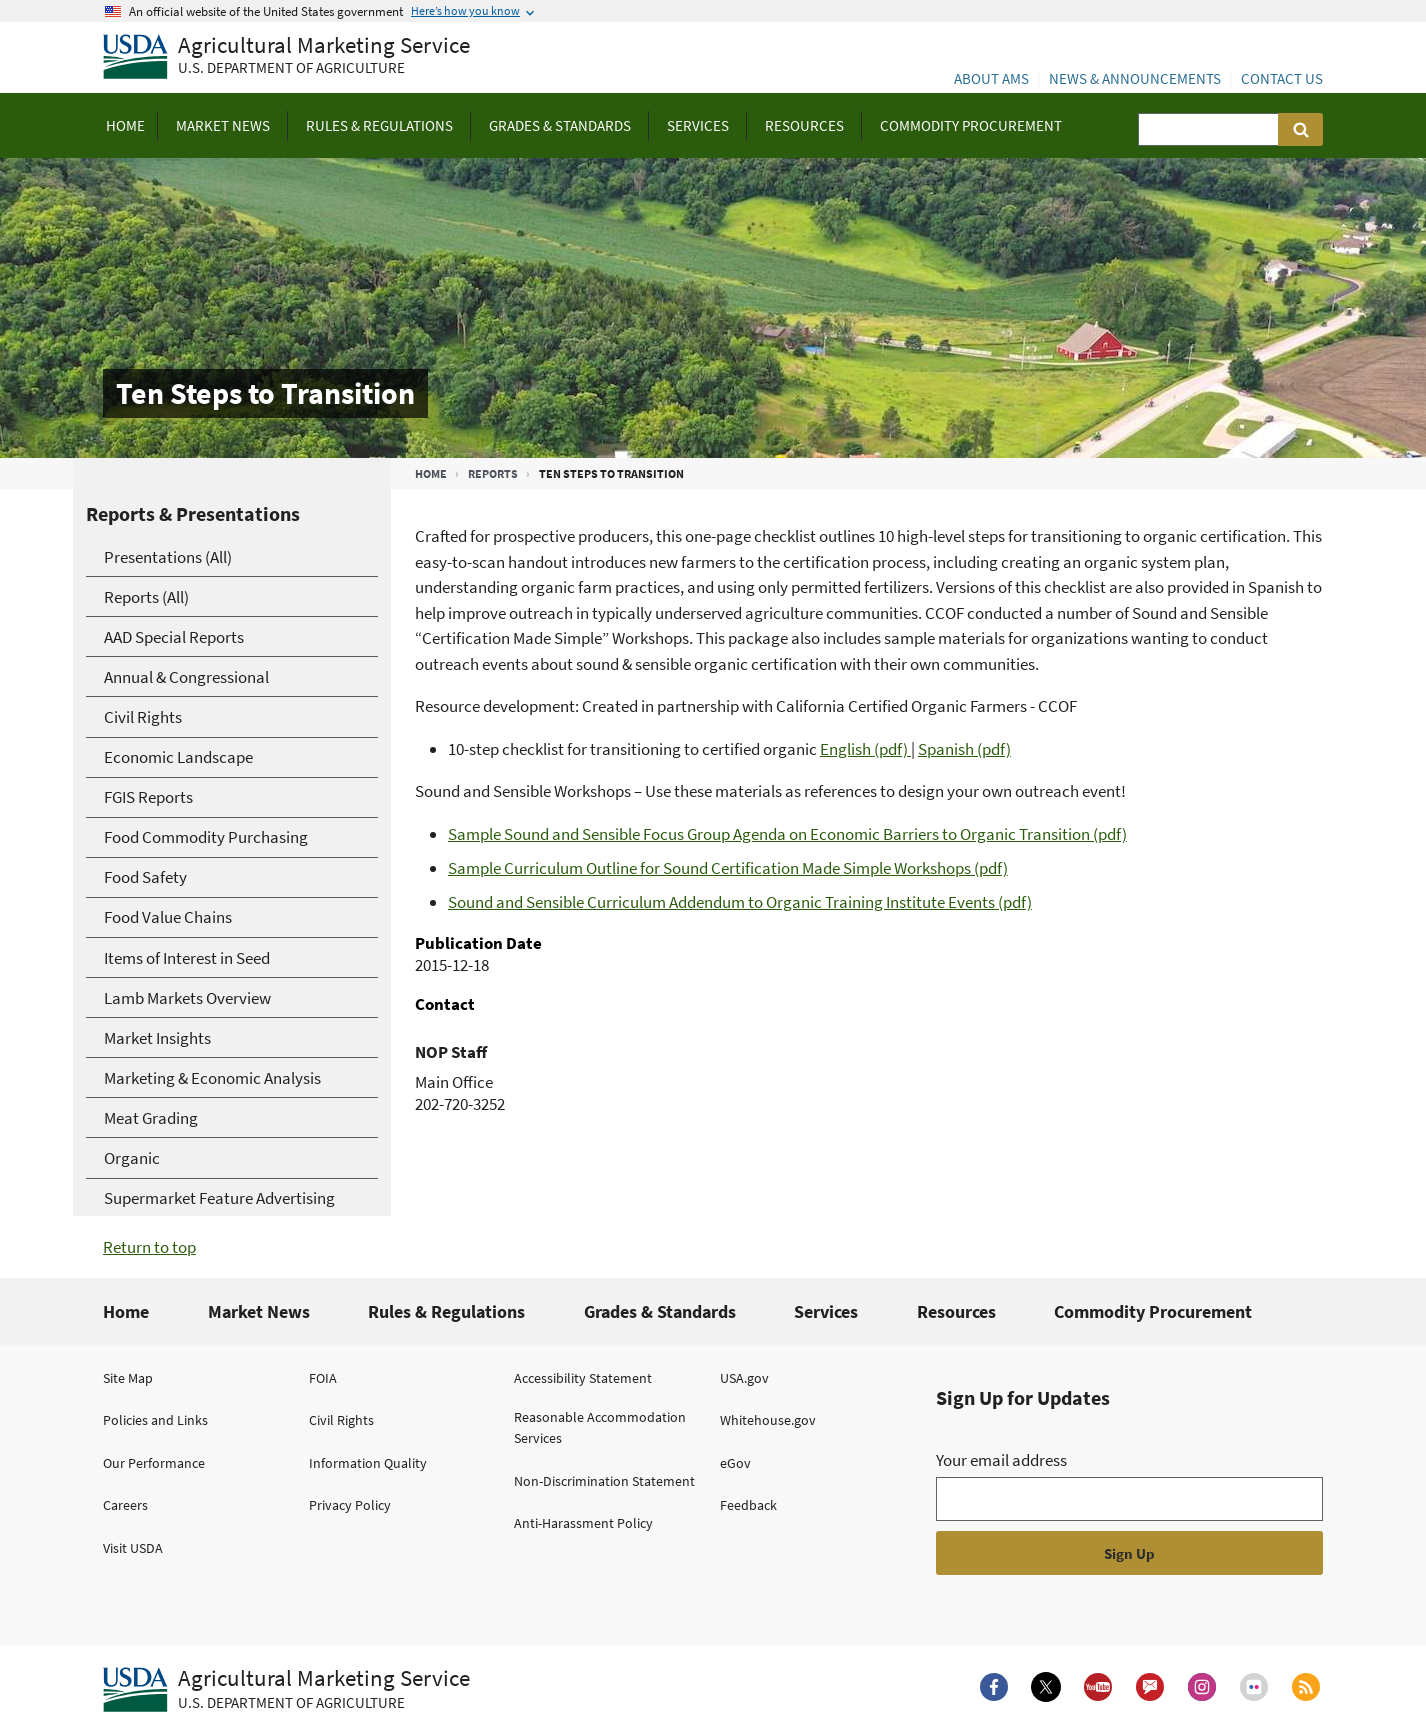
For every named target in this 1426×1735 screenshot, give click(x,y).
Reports (493, 473)
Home (431, 473)
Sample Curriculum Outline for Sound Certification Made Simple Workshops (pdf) (728, 868)
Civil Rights (341, 1420)
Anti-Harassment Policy (583, 1523)
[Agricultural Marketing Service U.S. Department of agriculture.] (286, 1690)
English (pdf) (865, 749)
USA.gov (744, 1378)
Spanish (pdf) (964, 749)
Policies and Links (155, 1420)
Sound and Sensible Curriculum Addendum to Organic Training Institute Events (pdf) (740, 902)
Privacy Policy (350, 1505)
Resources (956, 1311)
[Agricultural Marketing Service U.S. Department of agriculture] (286, 57)
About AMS (991, 78)
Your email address (1001, 1460)
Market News (259, 1311)
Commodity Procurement (1153, 1311)
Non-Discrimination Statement (604, 1481)
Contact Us (1282, 78)
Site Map (128, 1378)
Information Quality (368, 1463)
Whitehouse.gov (768, 1420)
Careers (125, 1505)
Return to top (149, 1247)
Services (826, 1311)
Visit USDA (133, 1548)
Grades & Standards (660, 1311)
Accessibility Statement (583, 1378)
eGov (735, 1463)
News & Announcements (1135, 78)
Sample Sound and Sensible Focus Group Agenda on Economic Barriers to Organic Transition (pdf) (787, 834)
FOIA (323, 1378)
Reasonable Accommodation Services (600, 1427)
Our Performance (154, 1463)
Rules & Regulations (446, 1311)
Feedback (748, 1505)
